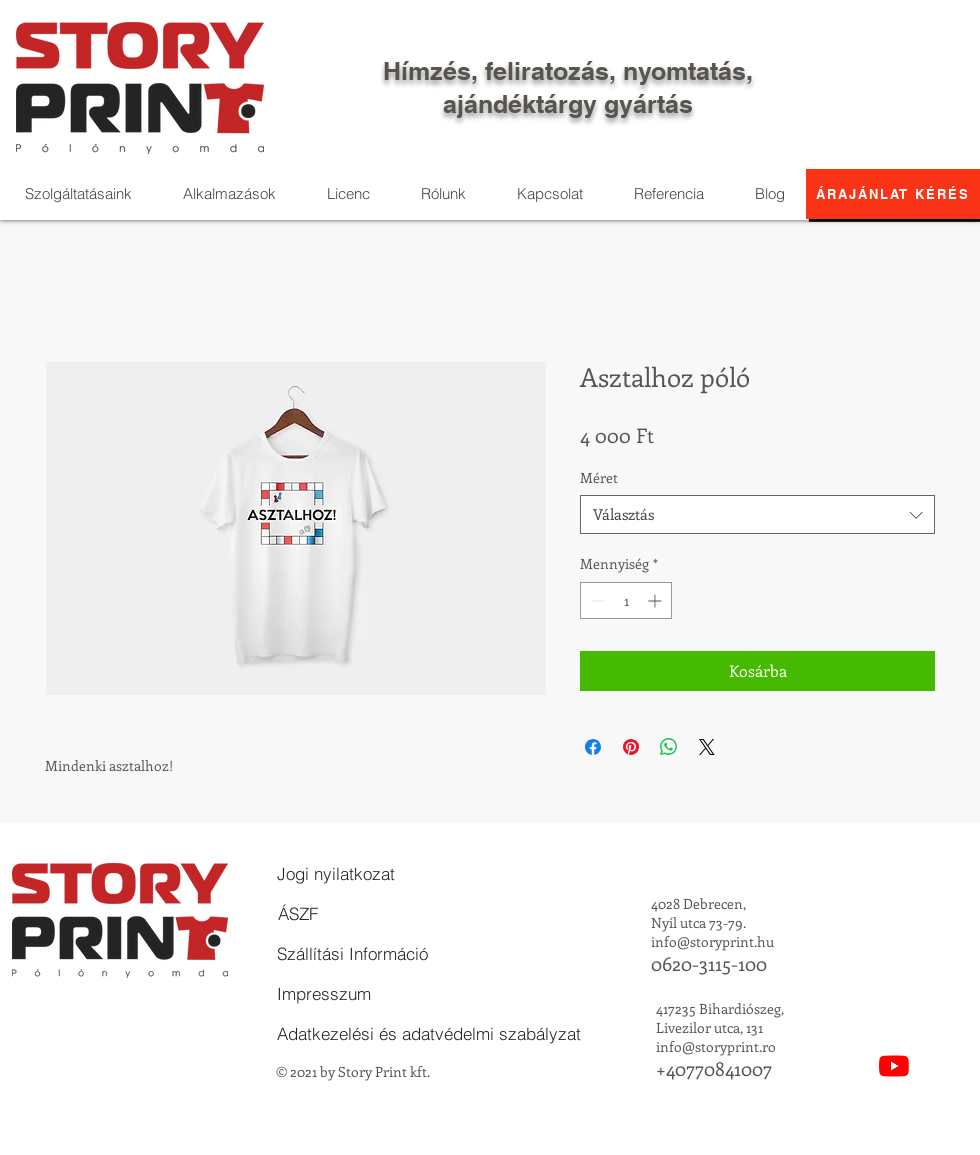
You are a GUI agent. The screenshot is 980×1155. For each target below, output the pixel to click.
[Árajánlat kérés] (893, 194)
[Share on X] (707, 747)
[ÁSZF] (298, 914)
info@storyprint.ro (716, 1046)
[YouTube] (894, 1066)
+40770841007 (714, 1068)
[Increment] (656, 600)
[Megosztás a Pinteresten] (631, 747)
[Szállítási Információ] (352, 954)
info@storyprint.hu (712, 941)
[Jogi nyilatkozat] (335, 874)
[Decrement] (595, 600)
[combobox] (757, 514)
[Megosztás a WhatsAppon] (669, 747)
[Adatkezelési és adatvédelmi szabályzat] (429, 1034)
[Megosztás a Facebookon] (593, 747)
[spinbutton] (626, 600)
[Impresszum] (324, 994)
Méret (599, 477)
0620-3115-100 (709, 963)
